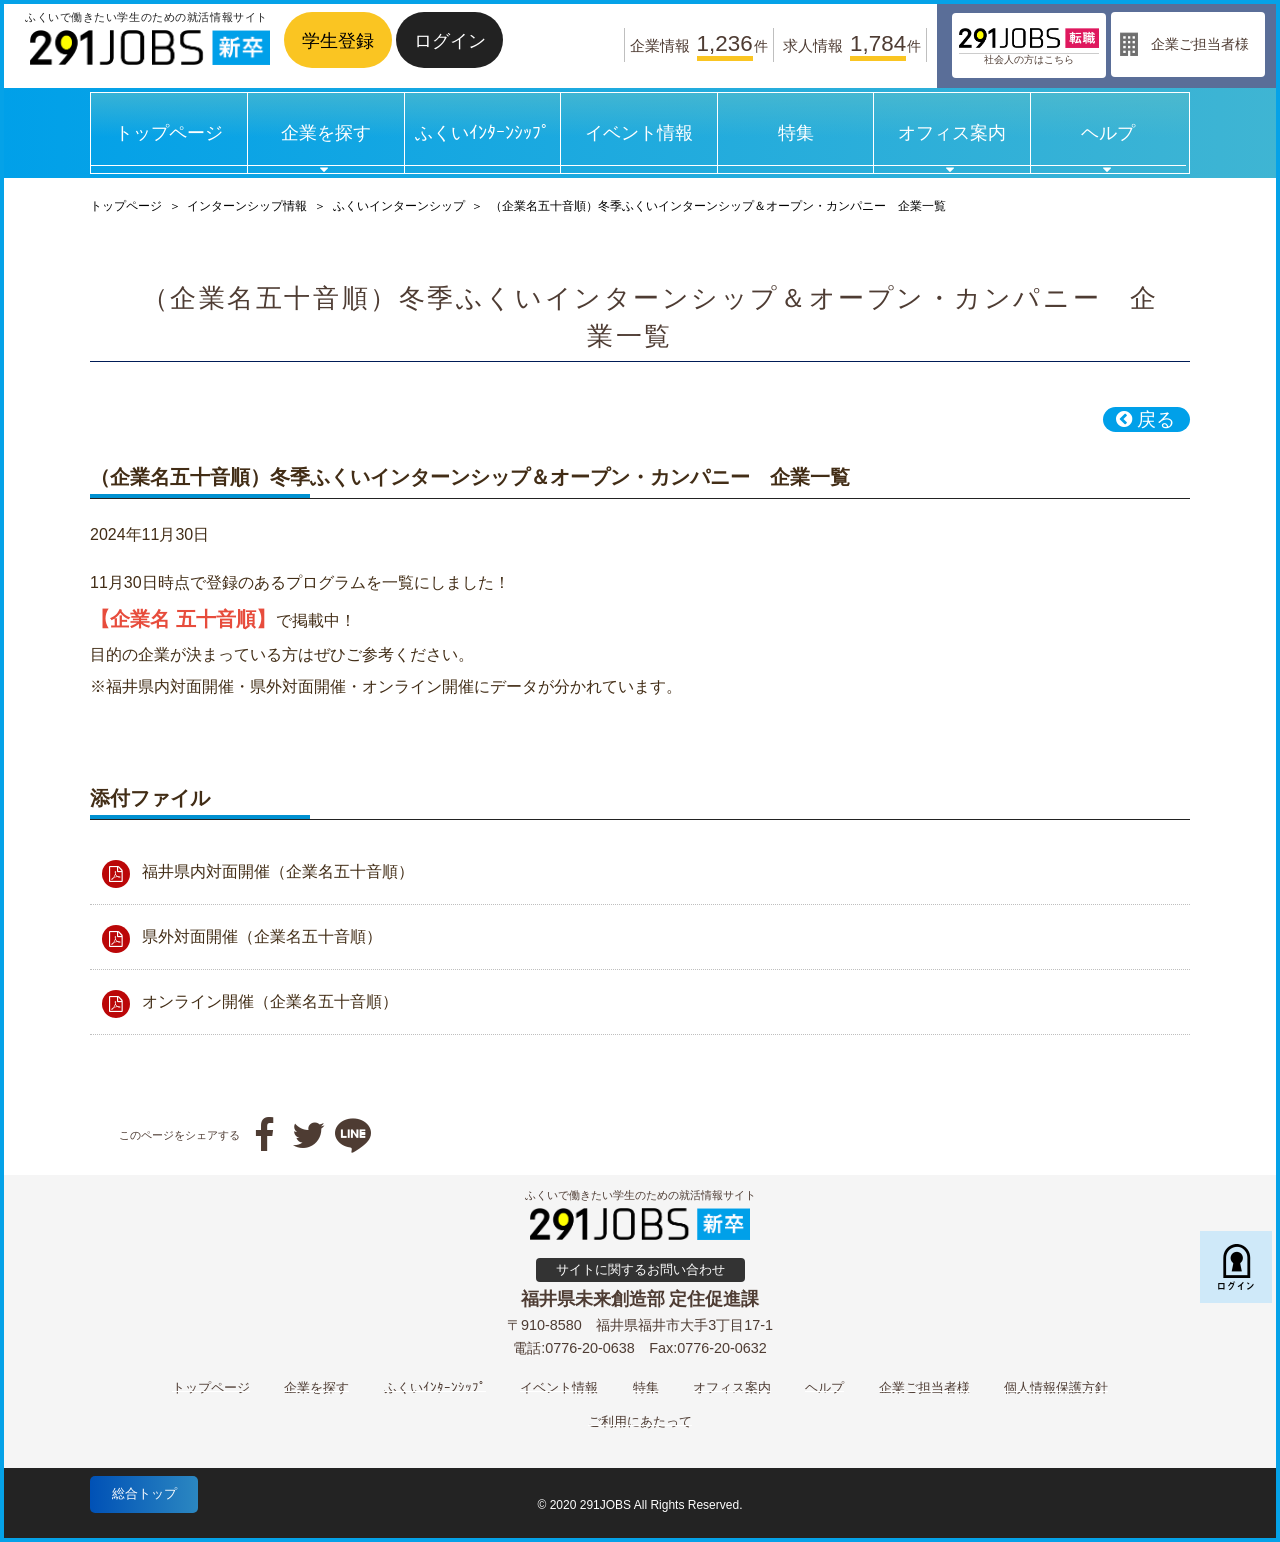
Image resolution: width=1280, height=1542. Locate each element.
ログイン (450, 40)
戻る (1145, 419)
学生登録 (338, 40)
